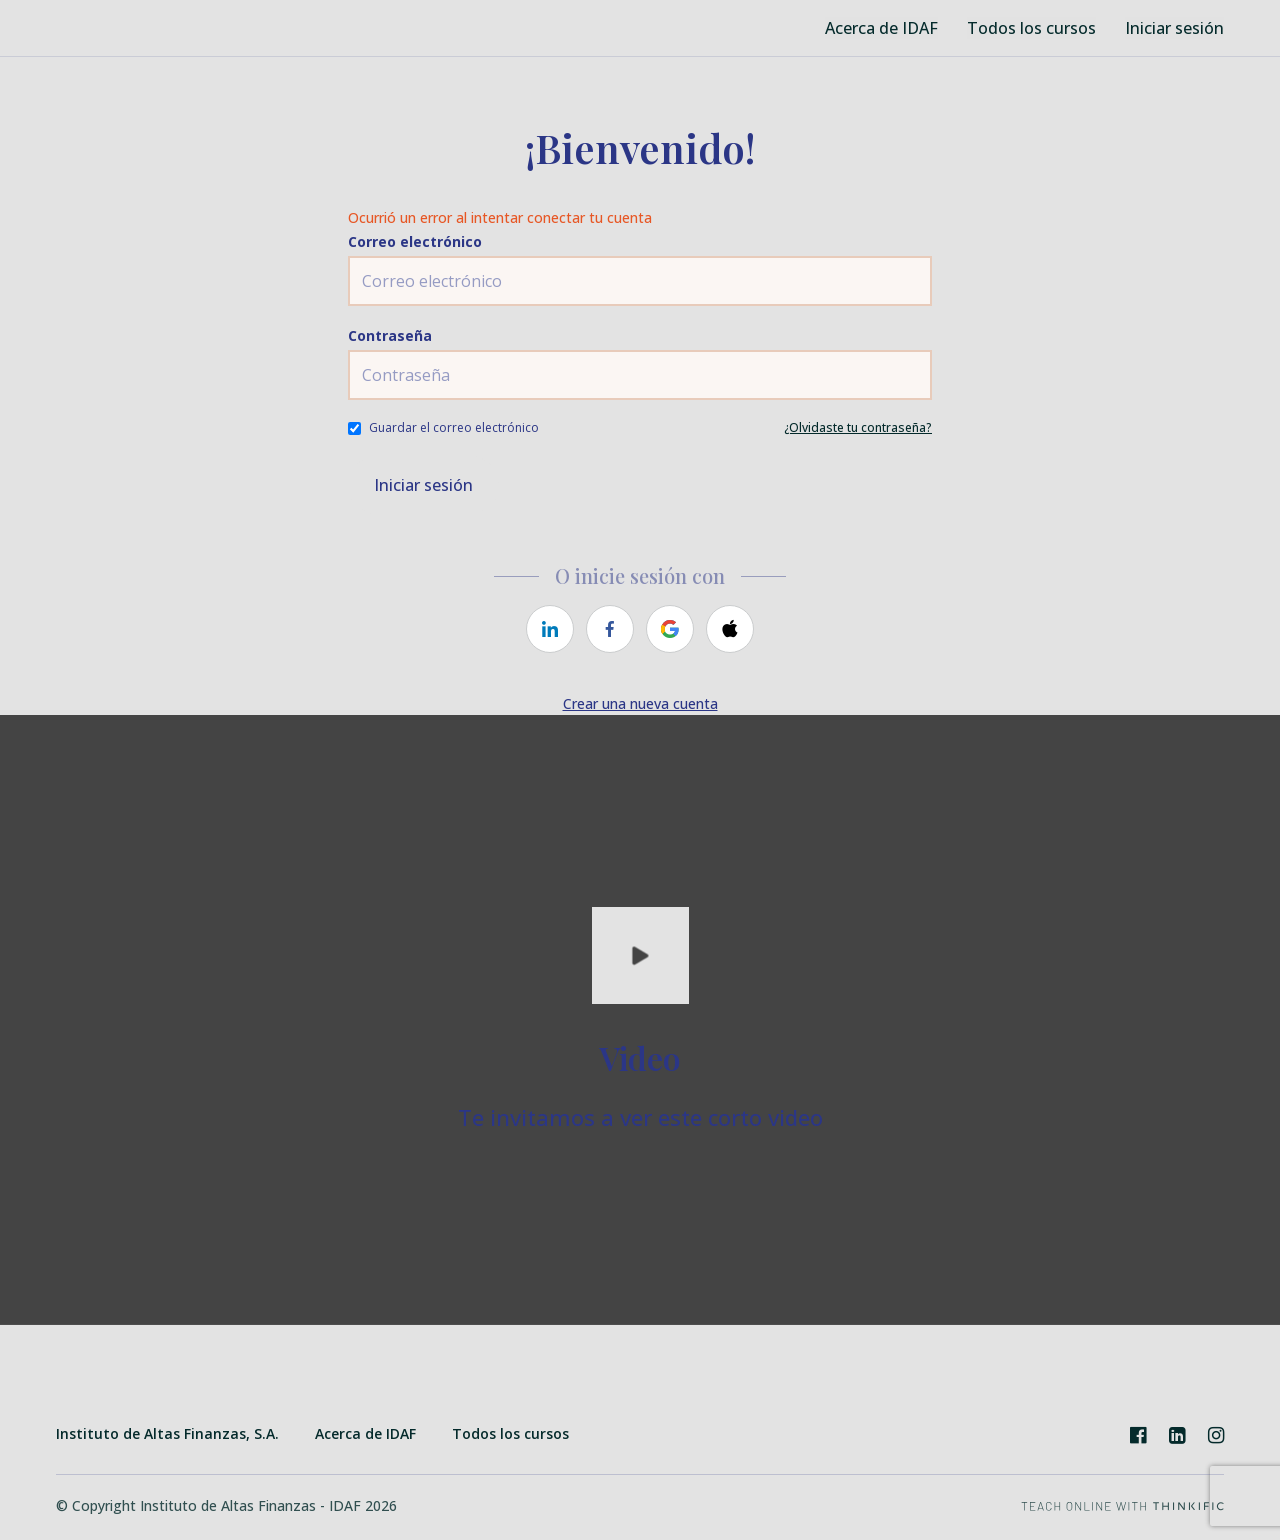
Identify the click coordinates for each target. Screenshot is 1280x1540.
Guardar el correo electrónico (454, 427)
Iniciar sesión (1174, 28)
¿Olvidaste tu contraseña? (858, 427)
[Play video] (640, 955)
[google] (670, 629)
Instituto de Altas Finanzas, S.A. (167, 1433)
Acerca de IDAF (884, 28)
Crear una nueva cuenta (640, 703)
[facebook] (610, 629)
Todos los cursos (1032, 28)
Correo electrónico (415, 241)
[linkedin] (550, 629)
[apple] (730, 629)
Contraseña (390, 335)
